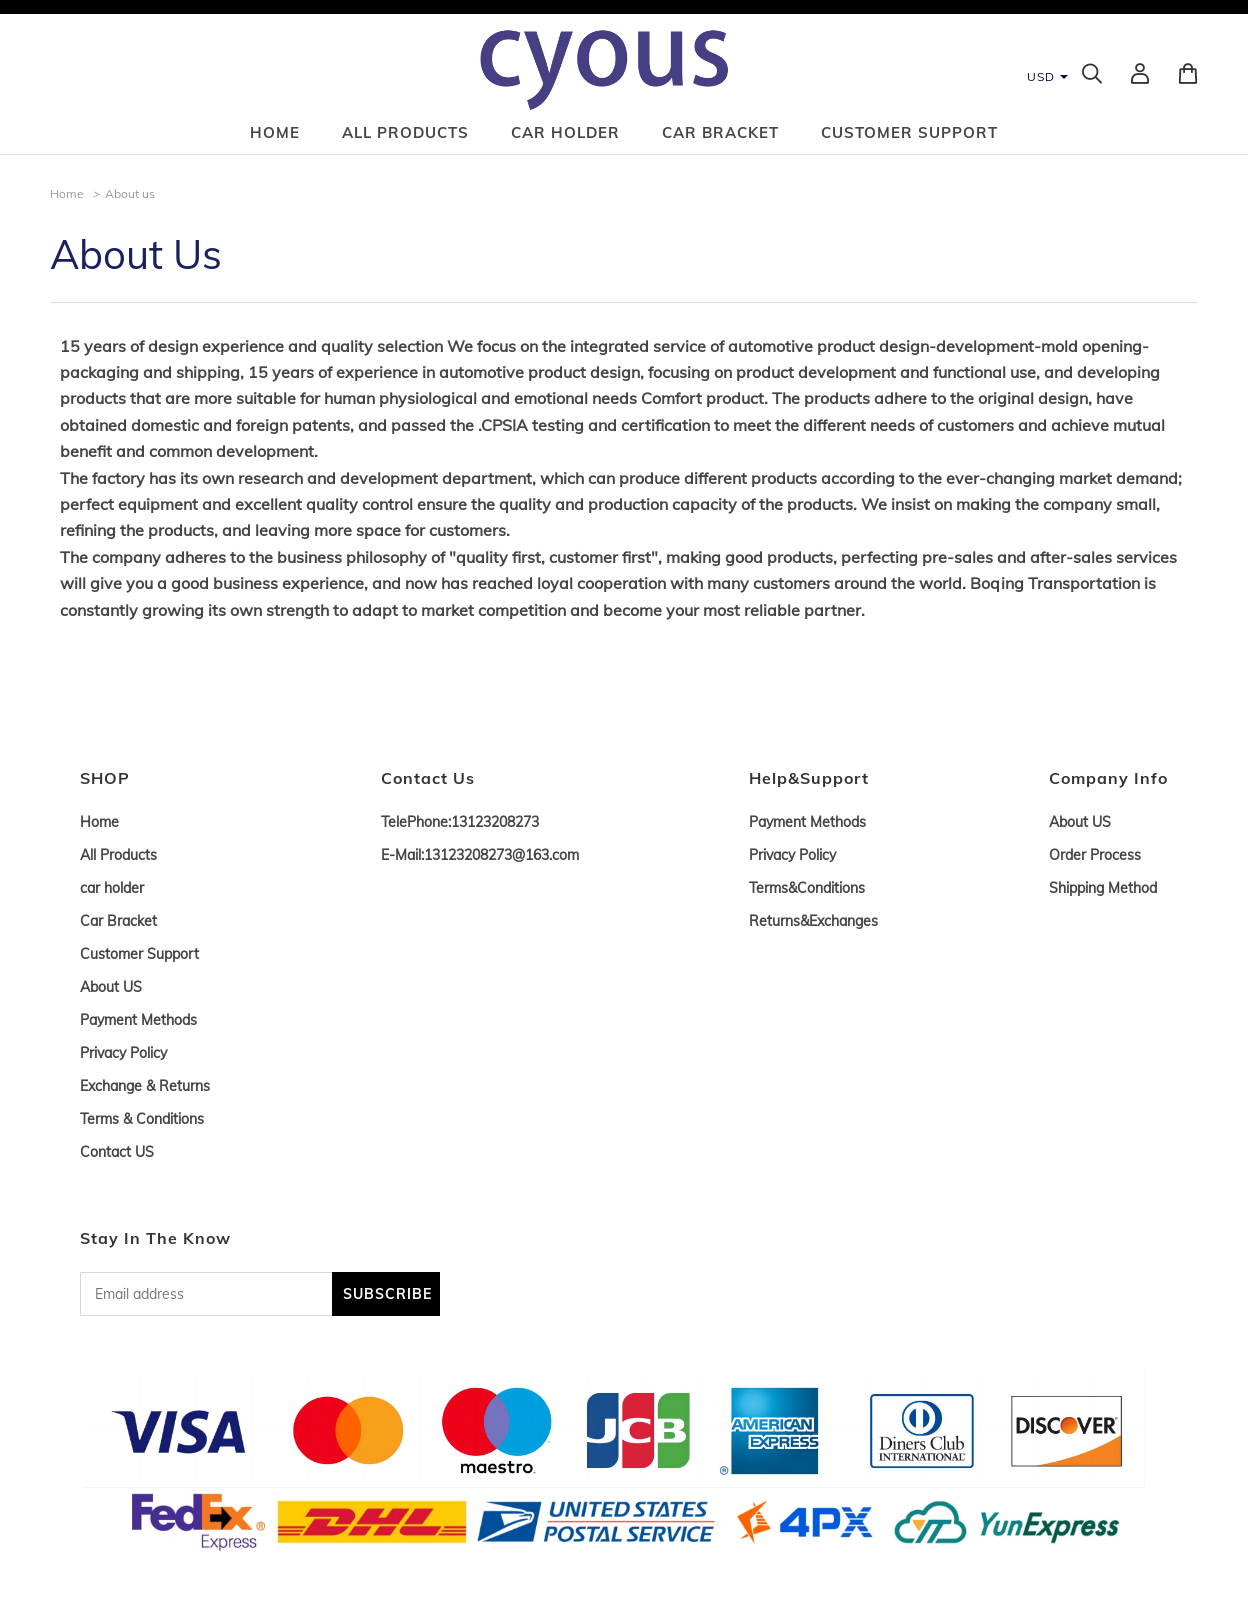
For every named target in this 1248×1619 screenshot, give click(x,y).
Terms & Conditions (142, 1119)
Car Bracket (720, 132)
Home (275, 132)
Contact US (117, 1152)
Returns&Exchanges (813, 921)
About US (111, 987)
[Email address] (206, 1294)
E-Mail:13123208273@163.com (480, 855)
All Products (405, 132)
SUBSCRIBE (387, 1294)
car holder (565, 132)
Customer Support (909, 132)
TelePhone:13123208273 (460, 822)
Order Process (1095, 855)
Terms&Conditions (807, 888)
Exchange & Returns (145, 1086)
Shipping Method (1103, 888)
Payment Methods (138, 1020)
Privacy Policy (123, 1053)
